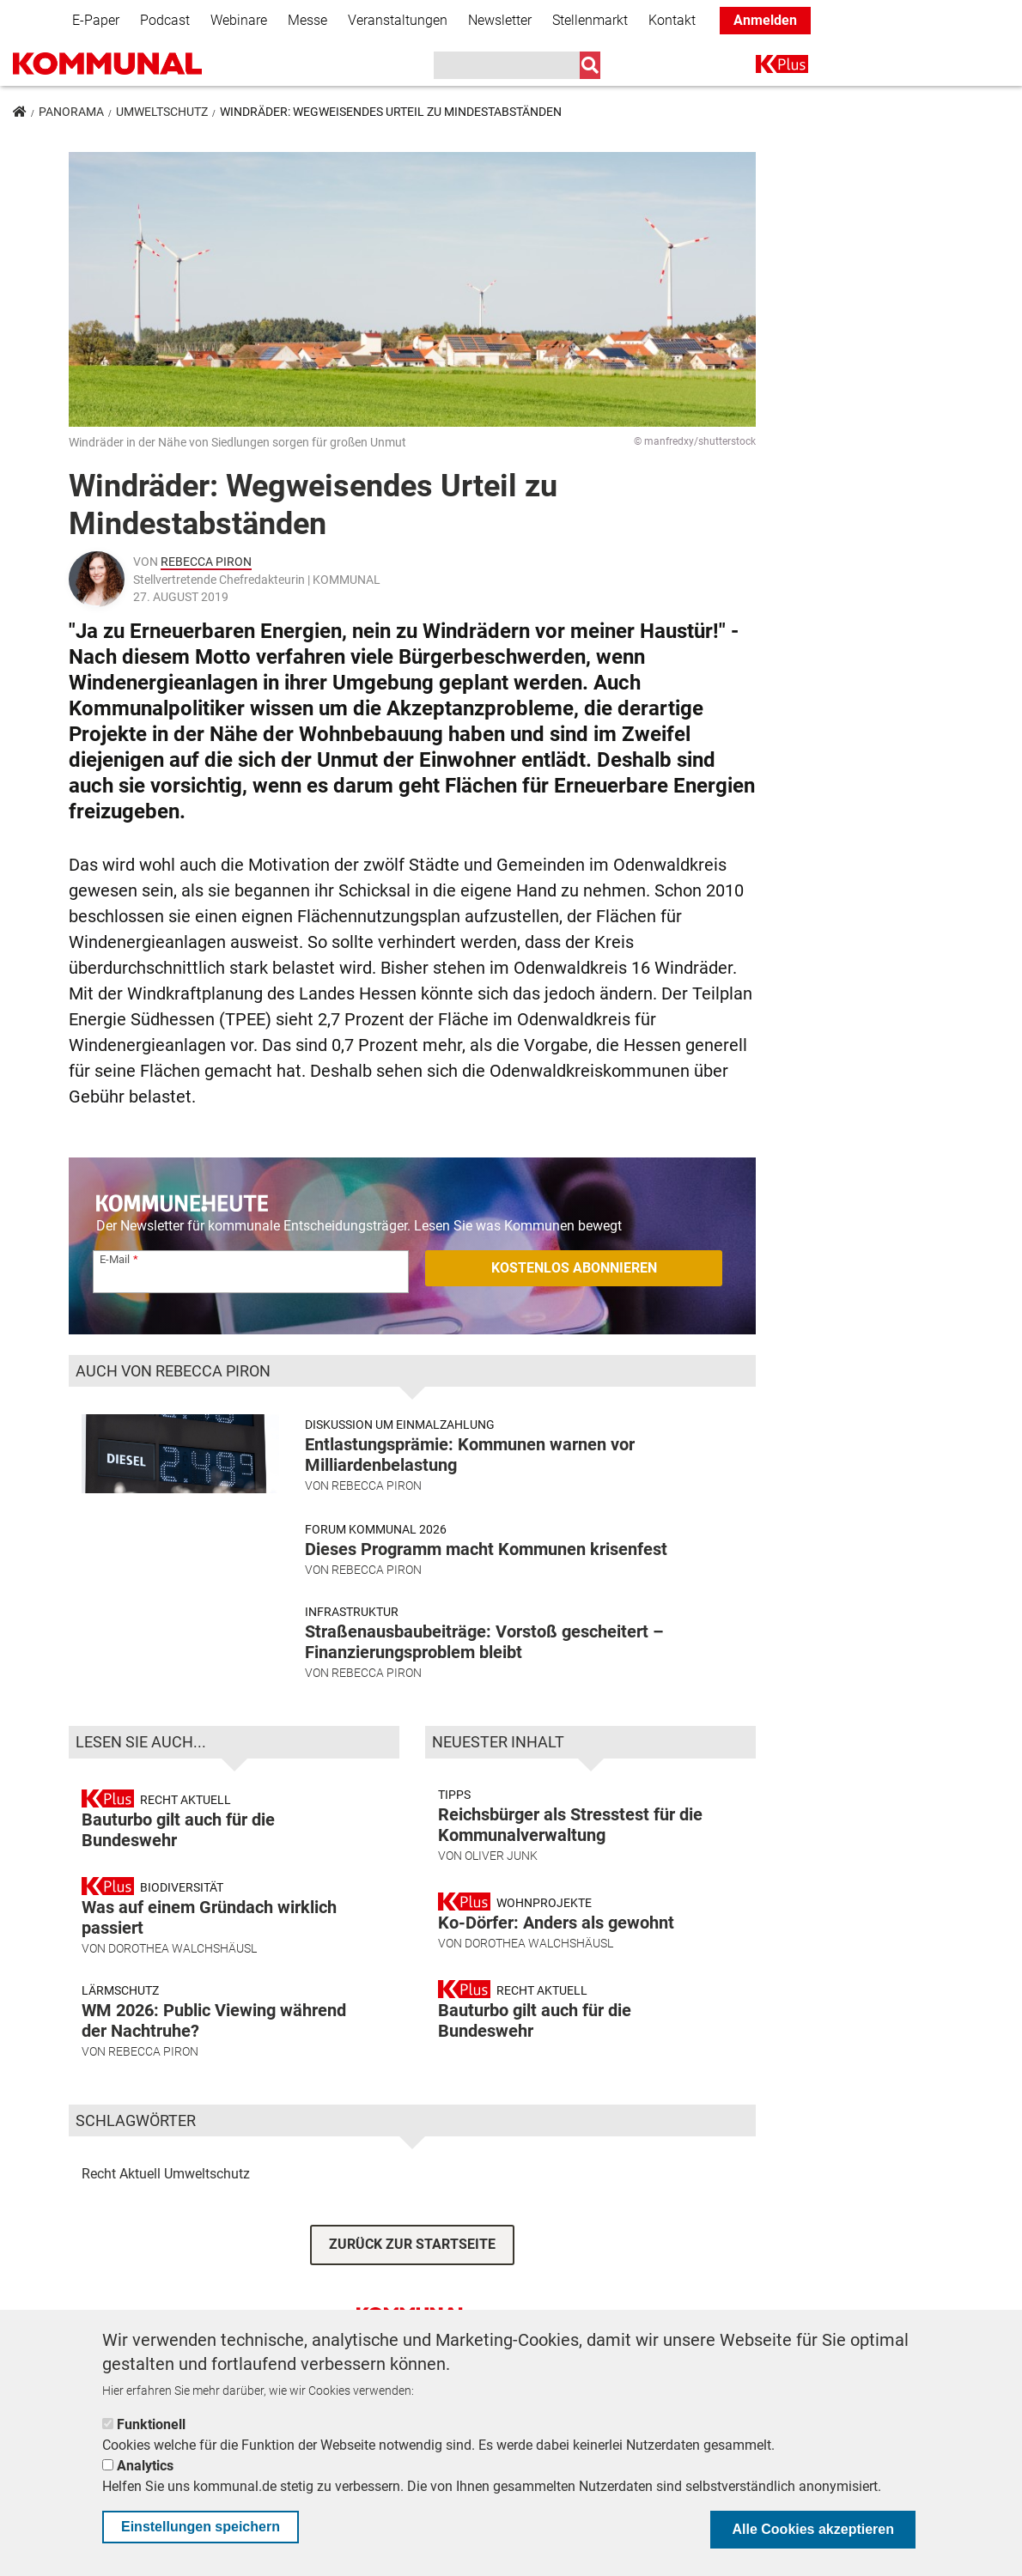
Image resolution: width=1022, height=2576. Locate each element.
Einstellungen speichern (200, 2526)
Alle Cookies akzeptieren (813, 2529)
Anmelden (765, 20)
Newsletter (500, 20)
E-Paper (95, 20)
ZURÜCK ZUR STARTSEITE (412, 2271)
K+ (766, 67)
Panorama (71, 111)
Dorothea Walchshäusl (182, 1976)
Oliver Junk (501, 1883)
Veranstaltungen (397, 20)
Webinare (238, 20)
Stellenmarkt (590, 20)
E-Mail (115, 1259)
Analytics (145, 2466)
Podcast (165, 20)
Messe (307, 20)
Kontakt (672, 20)
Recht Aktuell (121, 2201)
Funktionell (151, 2424)
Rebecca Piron (206, 561)
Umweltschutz (162, 111)
